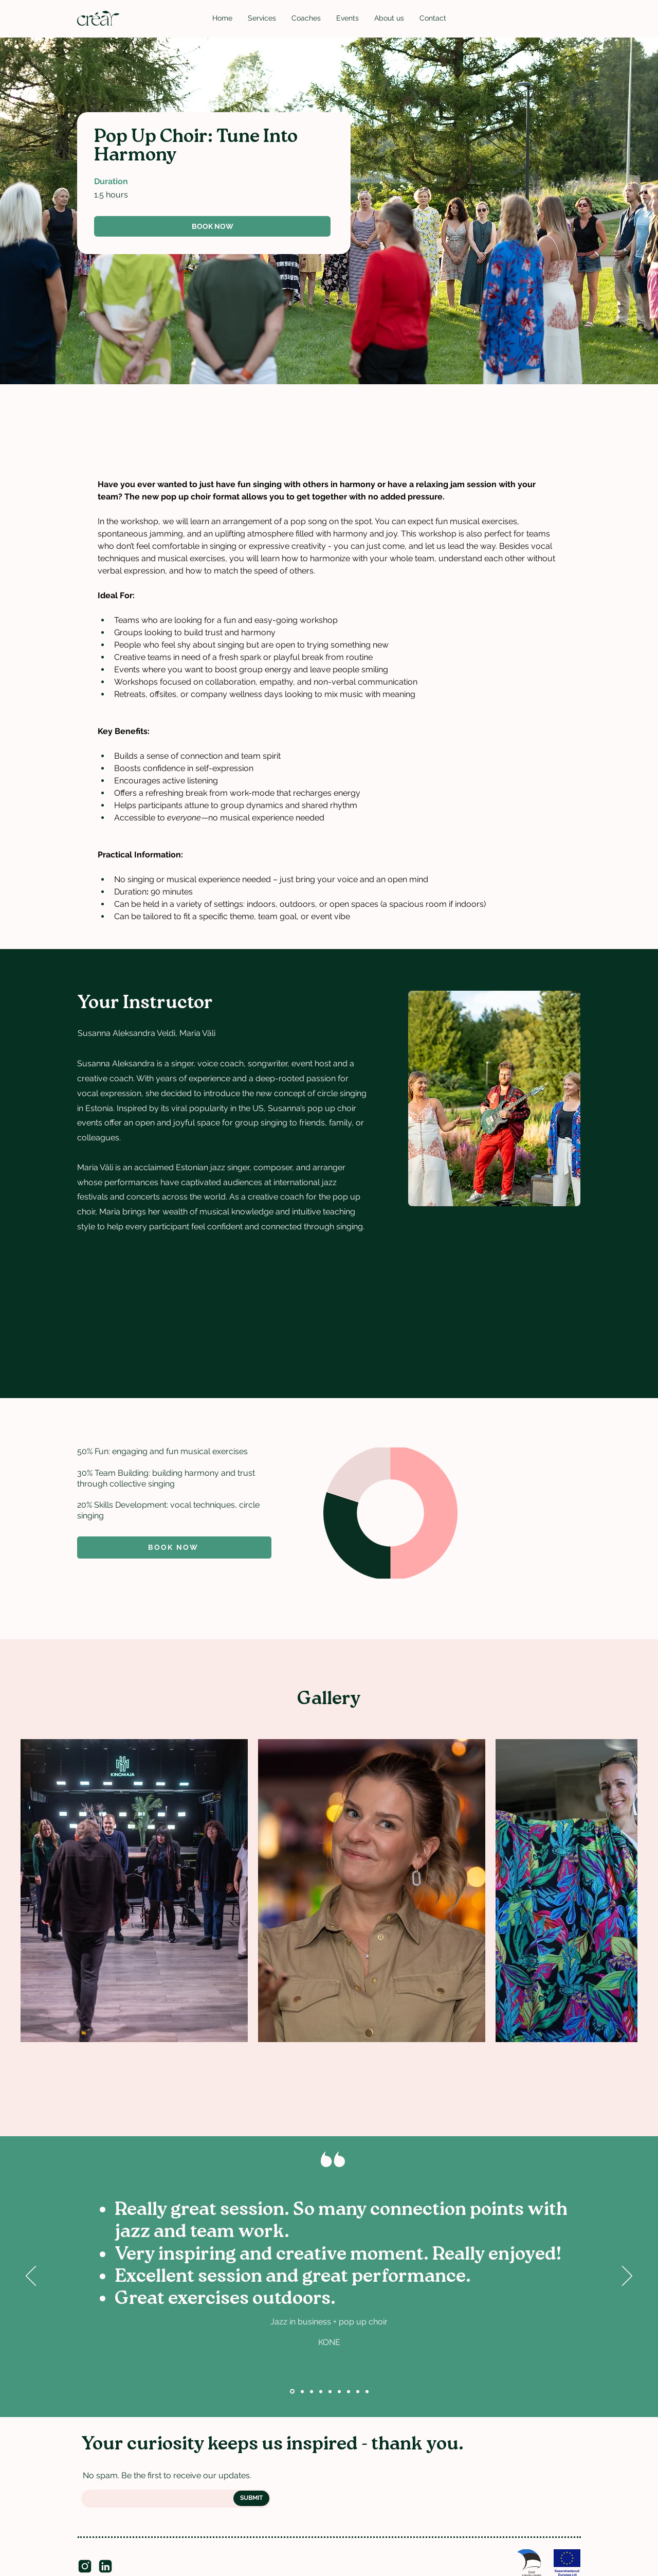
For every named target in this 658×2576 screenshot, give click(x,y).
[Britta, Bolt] (330, 2391)
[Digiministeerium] (320, 2391)
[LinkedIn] (105, 2566)
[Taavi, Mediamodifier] (339, 2391)
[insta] (85, 2566)
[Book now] (174, 1547)
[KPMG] (311, 2391)
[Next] (627, 2276)
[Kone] (292, 2391)
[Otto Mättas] (348, 2391)
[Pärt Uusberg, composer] (357, 2391)
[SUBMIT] (251, 2498)
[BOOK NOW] (212, 226)
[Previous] (31, 2276)
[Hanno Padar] (367, 2391)
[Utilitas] (302, 2391)
